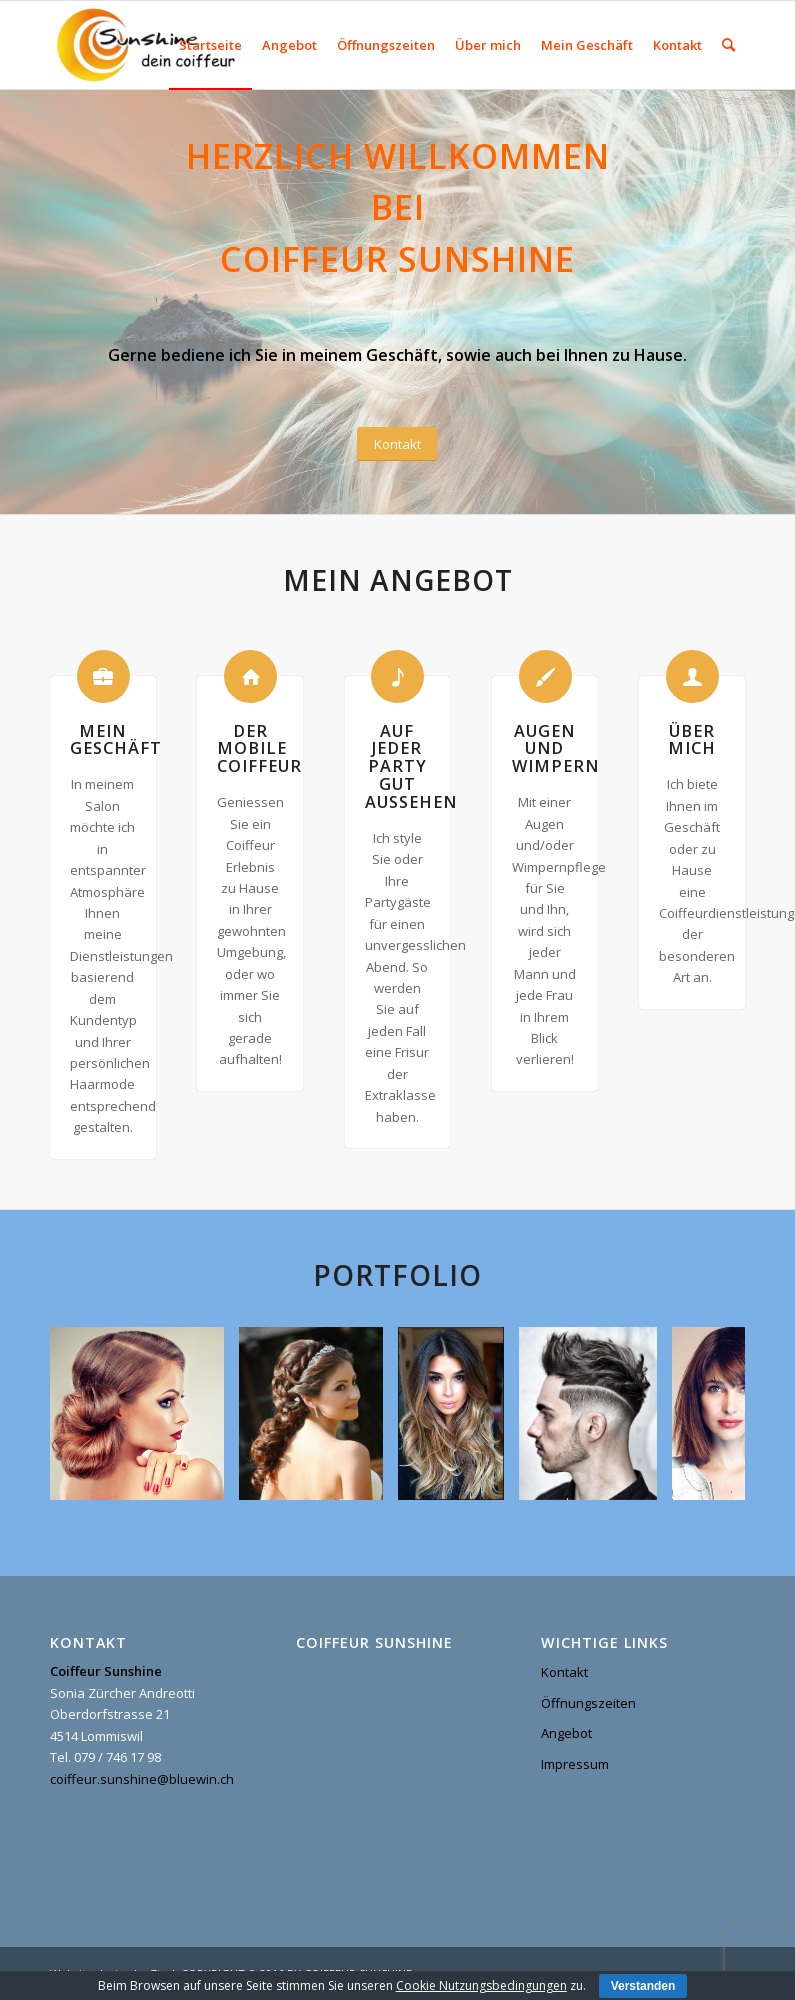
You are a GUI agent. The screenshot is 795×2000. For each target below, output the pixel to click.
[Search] (728, 45)
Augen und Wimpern (555, 749)
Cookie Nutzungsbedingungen (481, 1985)
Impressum (575, 1764)
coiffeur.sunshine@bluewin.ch (142, 1779)
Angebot (566, 1733)
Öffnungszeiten (588, 1703)
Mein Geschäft (116, 740)
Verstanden (643, 1986)
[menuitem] (210, 45)
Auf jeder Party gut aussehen (411, 767)
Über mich (692, 740)
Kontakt (564, 1672)
